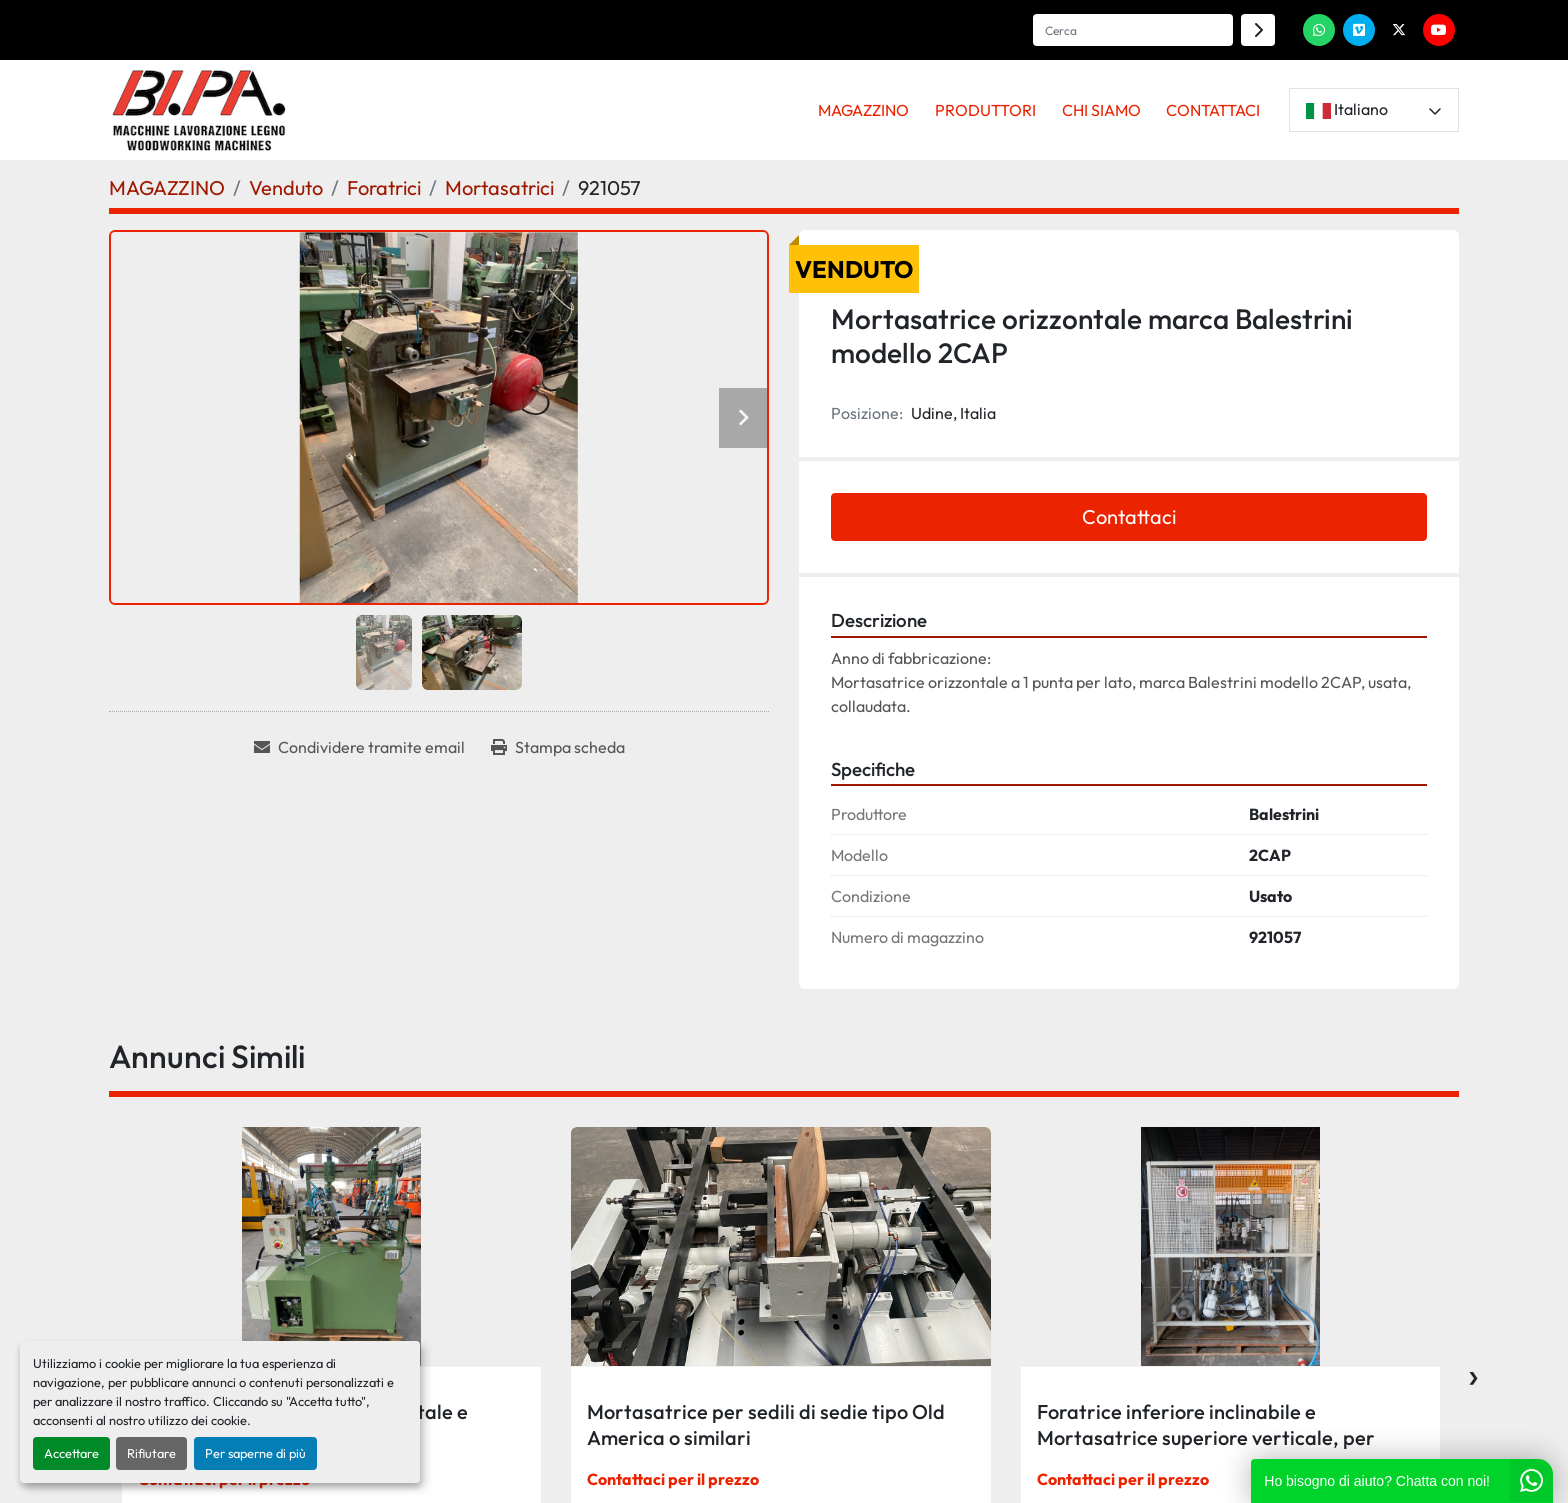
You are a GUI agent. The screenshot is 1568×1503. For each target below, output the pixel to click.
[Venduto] (286, 187)
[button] (864, 110)
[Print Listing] (558, 747)
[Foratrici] (384, 187)
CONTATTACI (1213, 110)
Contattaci (1129, 516)
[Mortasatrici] (499, 187)
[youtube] (1439, 30)
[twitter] (1399, 30)
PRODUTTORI (985, 110)
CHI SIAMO (1101, 110)
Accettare (71, 1453)
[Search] (1133, 30)
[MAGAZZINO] (167, 187)
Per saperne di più (255, 1453)
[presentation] (1473, 1373)
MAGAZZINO (863, 110)
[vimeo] (1359, 30)
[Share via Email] (359, 747)
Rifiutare (151, 1453)
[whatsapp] (1319, 30)
